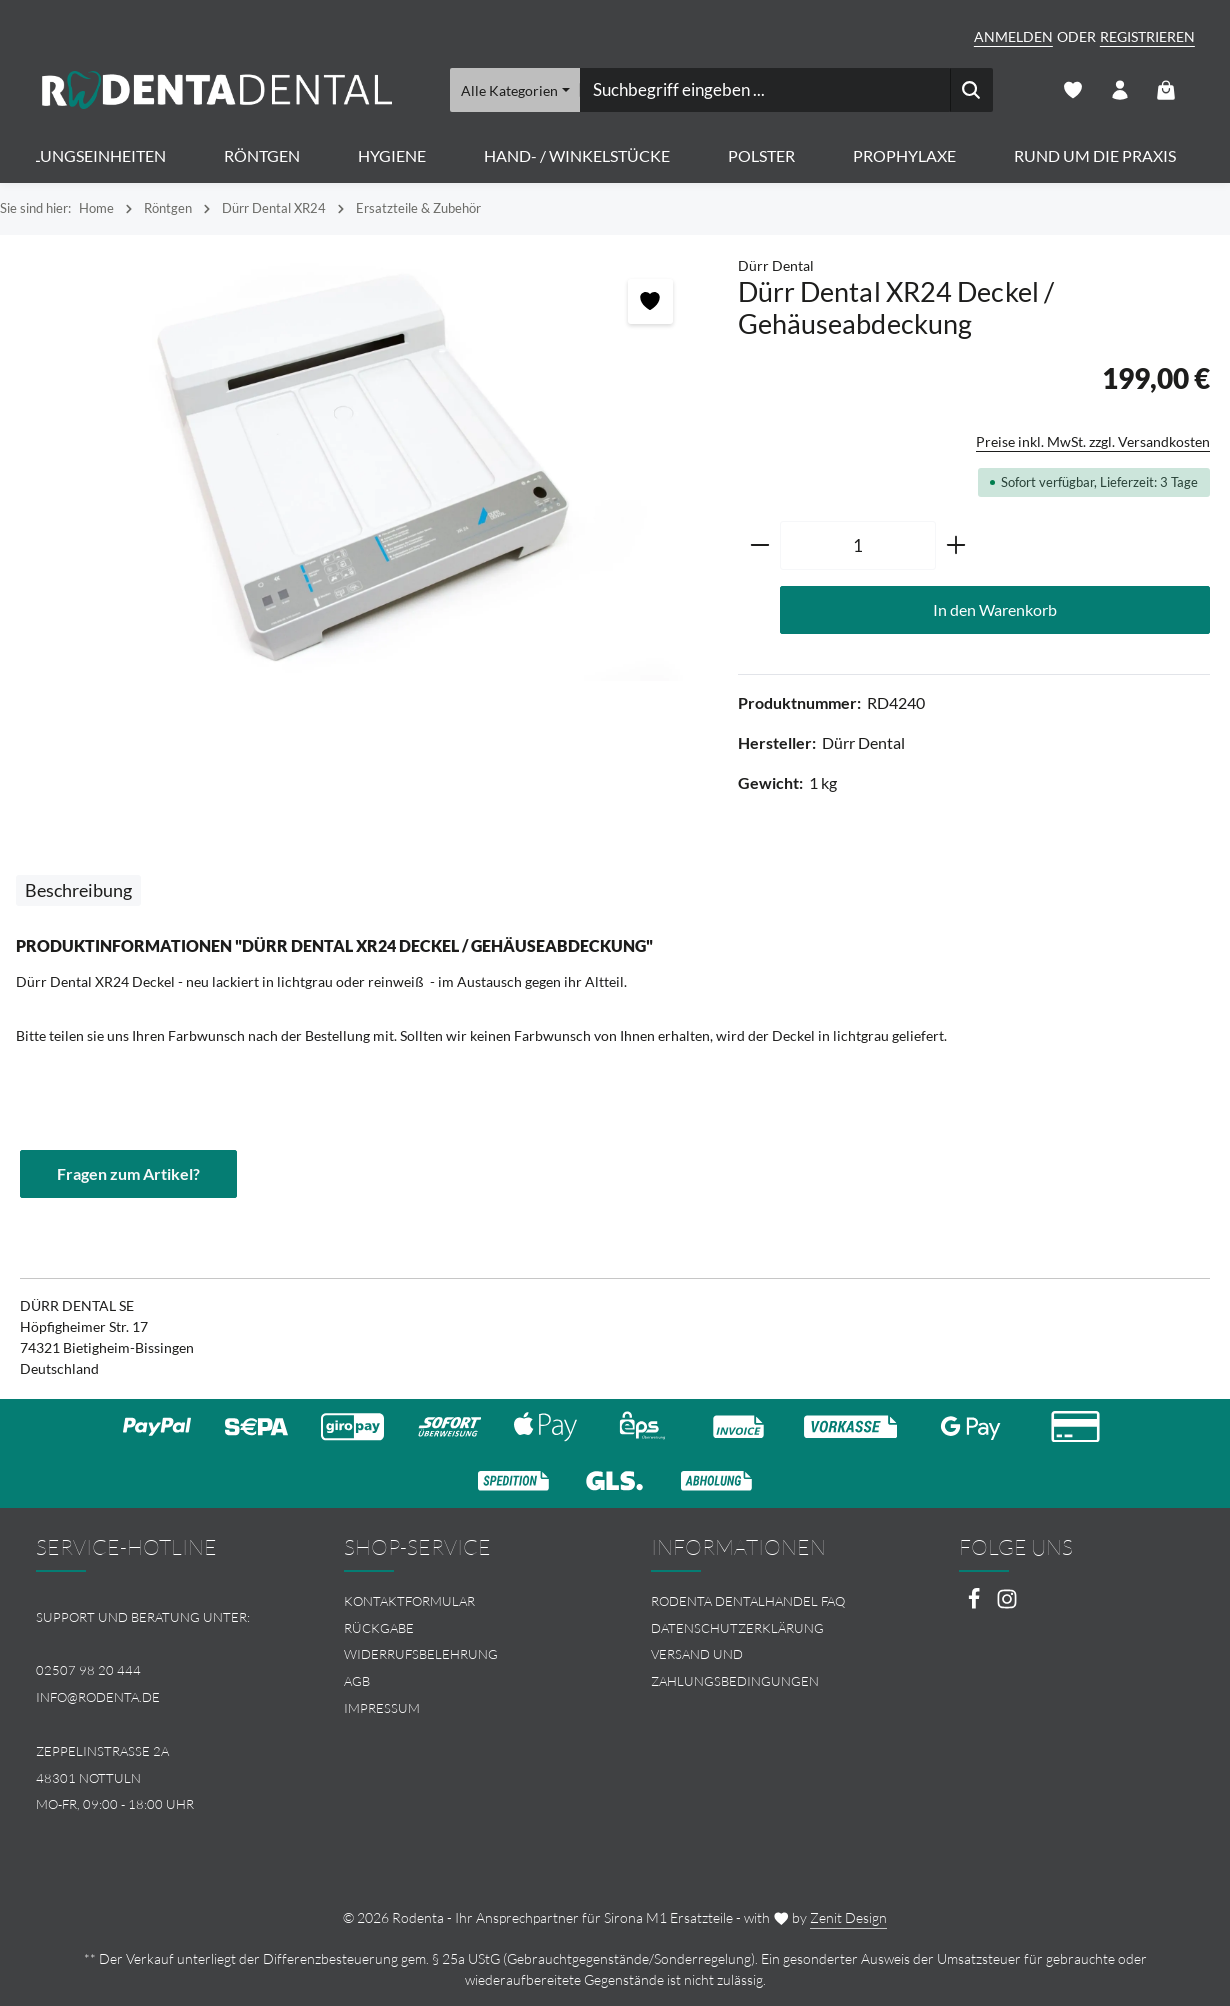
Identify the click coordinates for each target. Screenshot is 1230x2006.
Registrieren (1147, 36)
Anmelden (1013, 36)
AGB (357, 1681)
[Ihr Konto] (1119, 90)
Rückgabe (379, 1628)
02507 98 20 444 (88, 1671)
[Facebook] (975, 1604)
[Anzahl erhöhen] (956, 546)
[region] (359, 470)
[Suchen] (971, 90)
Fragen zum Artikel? (128, 1173)
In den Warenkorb (995, 609)
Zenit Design (848, 1917)
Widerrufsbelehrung (421, 1655)
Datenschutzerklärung (737, 1628)
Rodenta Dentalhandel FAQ (748, 1601)
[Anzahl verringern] (759, 546)
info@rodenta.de (98, 1697)
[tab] (78, 890)
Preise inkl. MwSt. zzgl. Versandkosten (1093, 441)
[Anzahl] (858, 546)
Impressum (382, 1708)
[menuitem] (462, 1601)
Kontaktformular (409, 1601)
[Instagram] (1007, 1604)
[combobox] (765, 90)
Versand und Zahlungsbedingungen (735, 1668)
